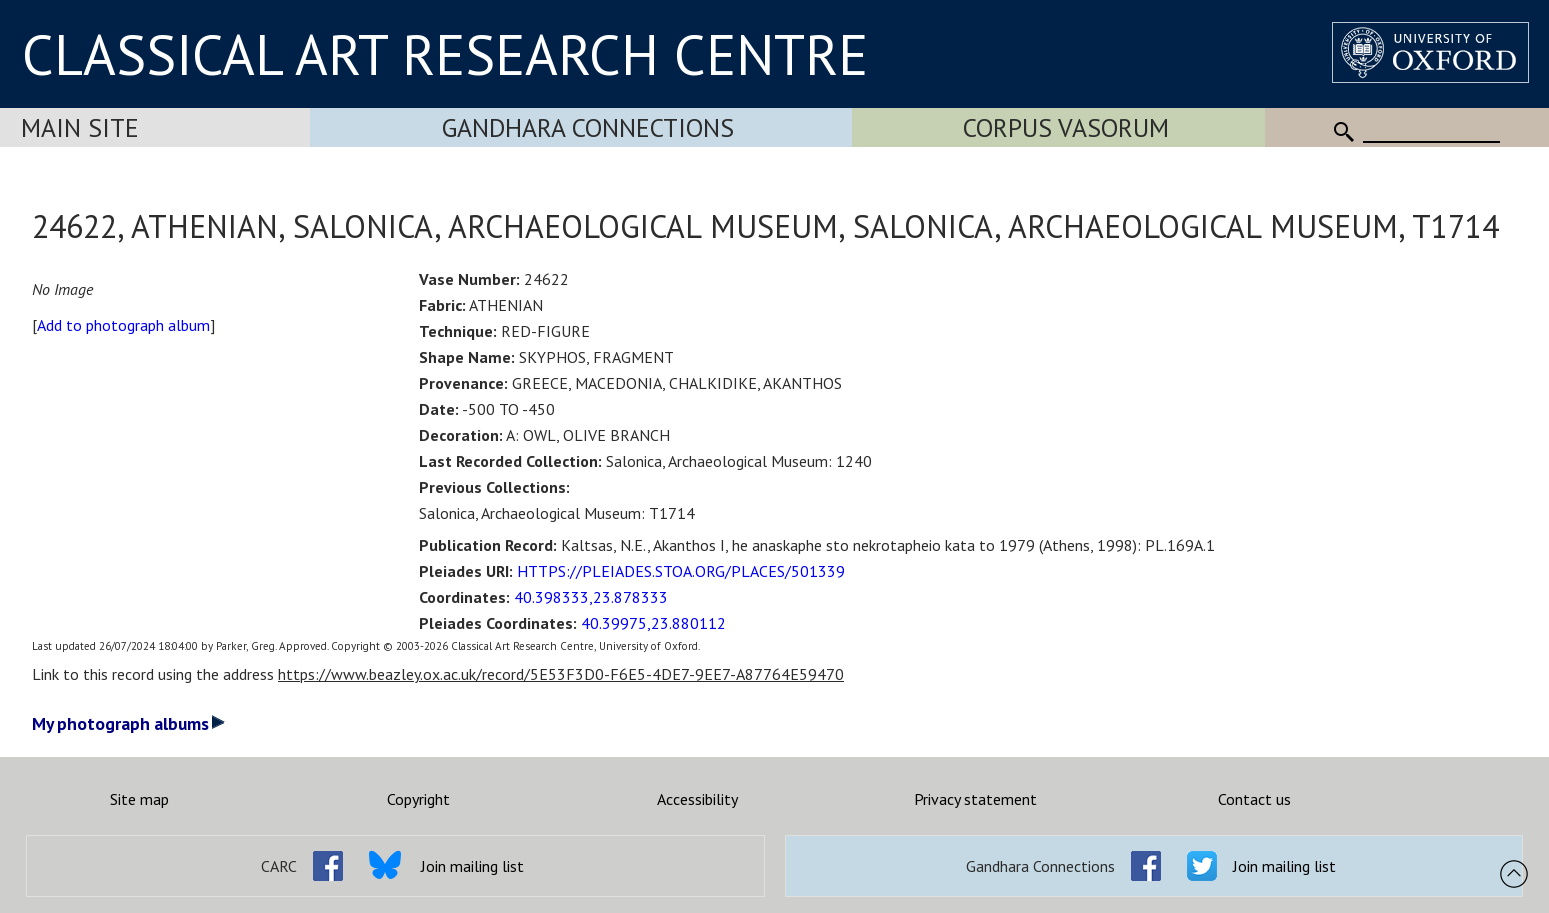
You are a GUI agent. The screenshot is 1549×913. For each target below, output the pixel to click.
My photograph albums (128, 723)
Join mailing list (472, 866)
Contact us (1254, 799)
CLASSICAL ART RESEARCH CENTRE (445, 54)
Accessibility (697, 799)
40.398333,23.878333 (591, 597)
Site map (139, 799)
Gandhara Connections (588, 127)
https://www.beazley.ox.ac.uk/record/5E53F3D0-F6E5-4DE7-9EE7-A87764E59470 (561, 674)
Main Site (80, 127)
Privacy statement (975, 799)
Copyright (418, 799)
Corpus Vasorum (1066, 127)
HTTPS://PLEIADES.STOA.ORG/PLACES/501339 (681, 571)
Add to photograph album (123, 325)
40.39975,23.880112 (653, 623)
